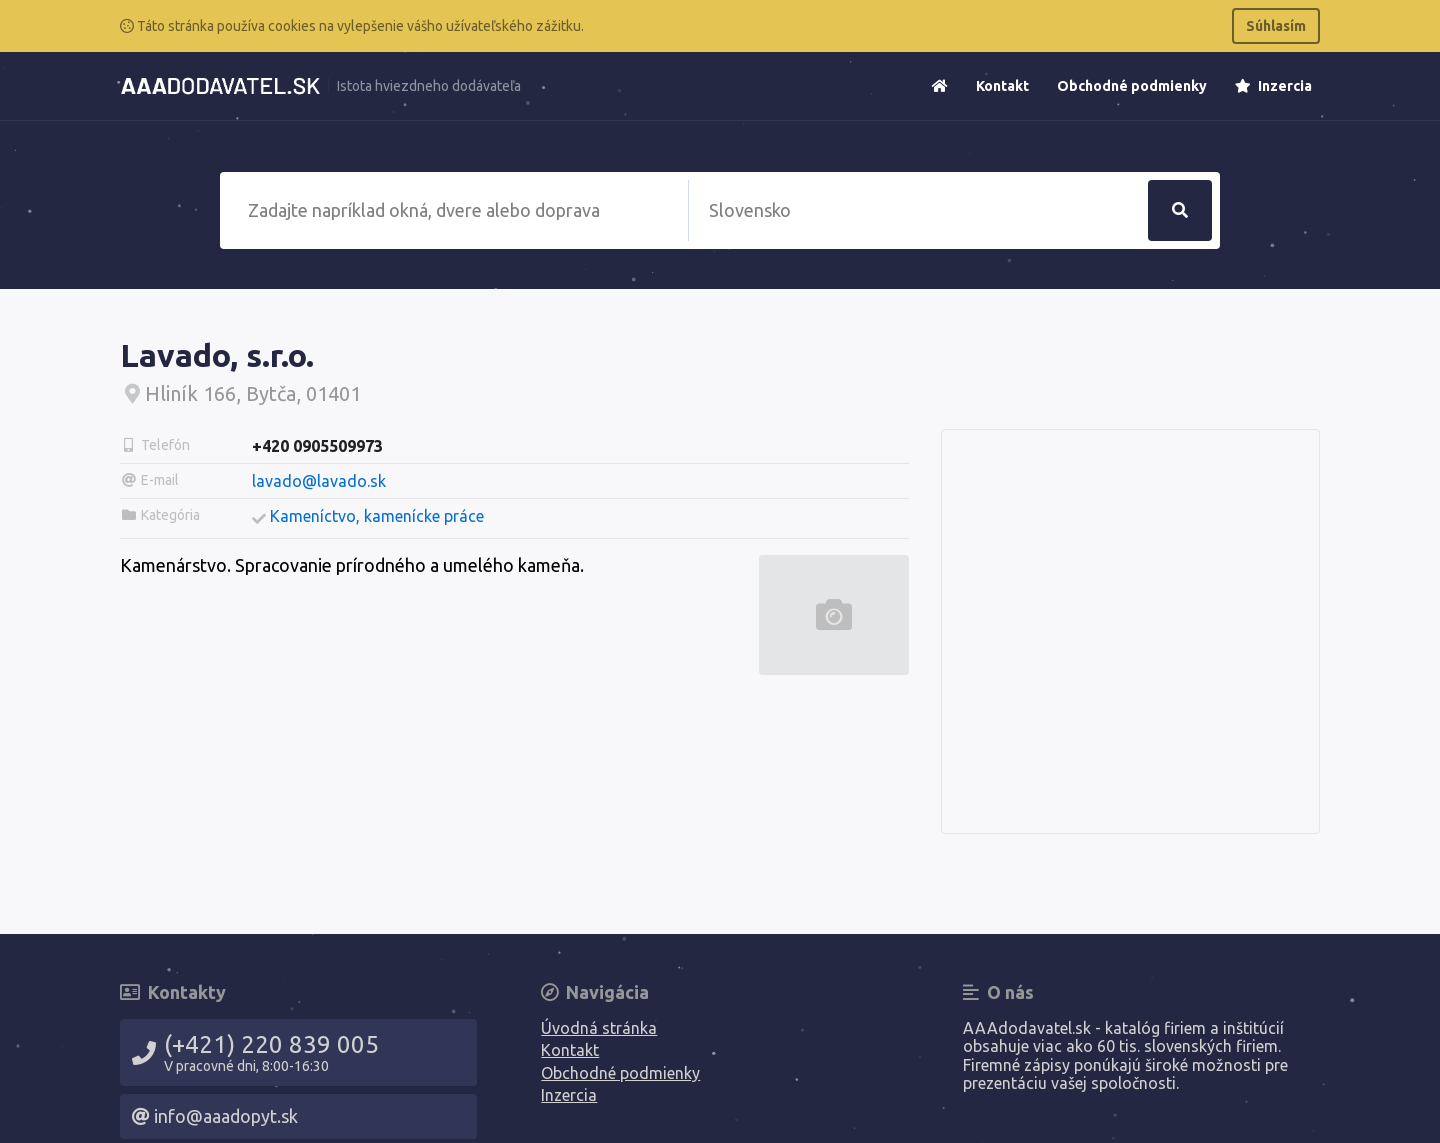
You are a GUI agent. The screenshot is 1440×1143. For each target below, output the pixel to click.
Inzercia (1273, 86)
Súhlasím (1276, 26)
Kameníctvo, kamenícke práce (377, 516)
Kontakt (1002, 86)
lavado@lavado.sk (319, 481)
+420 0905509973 (317, 446)
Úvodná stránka (599, 1028)
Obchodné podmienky (1132, 86)
